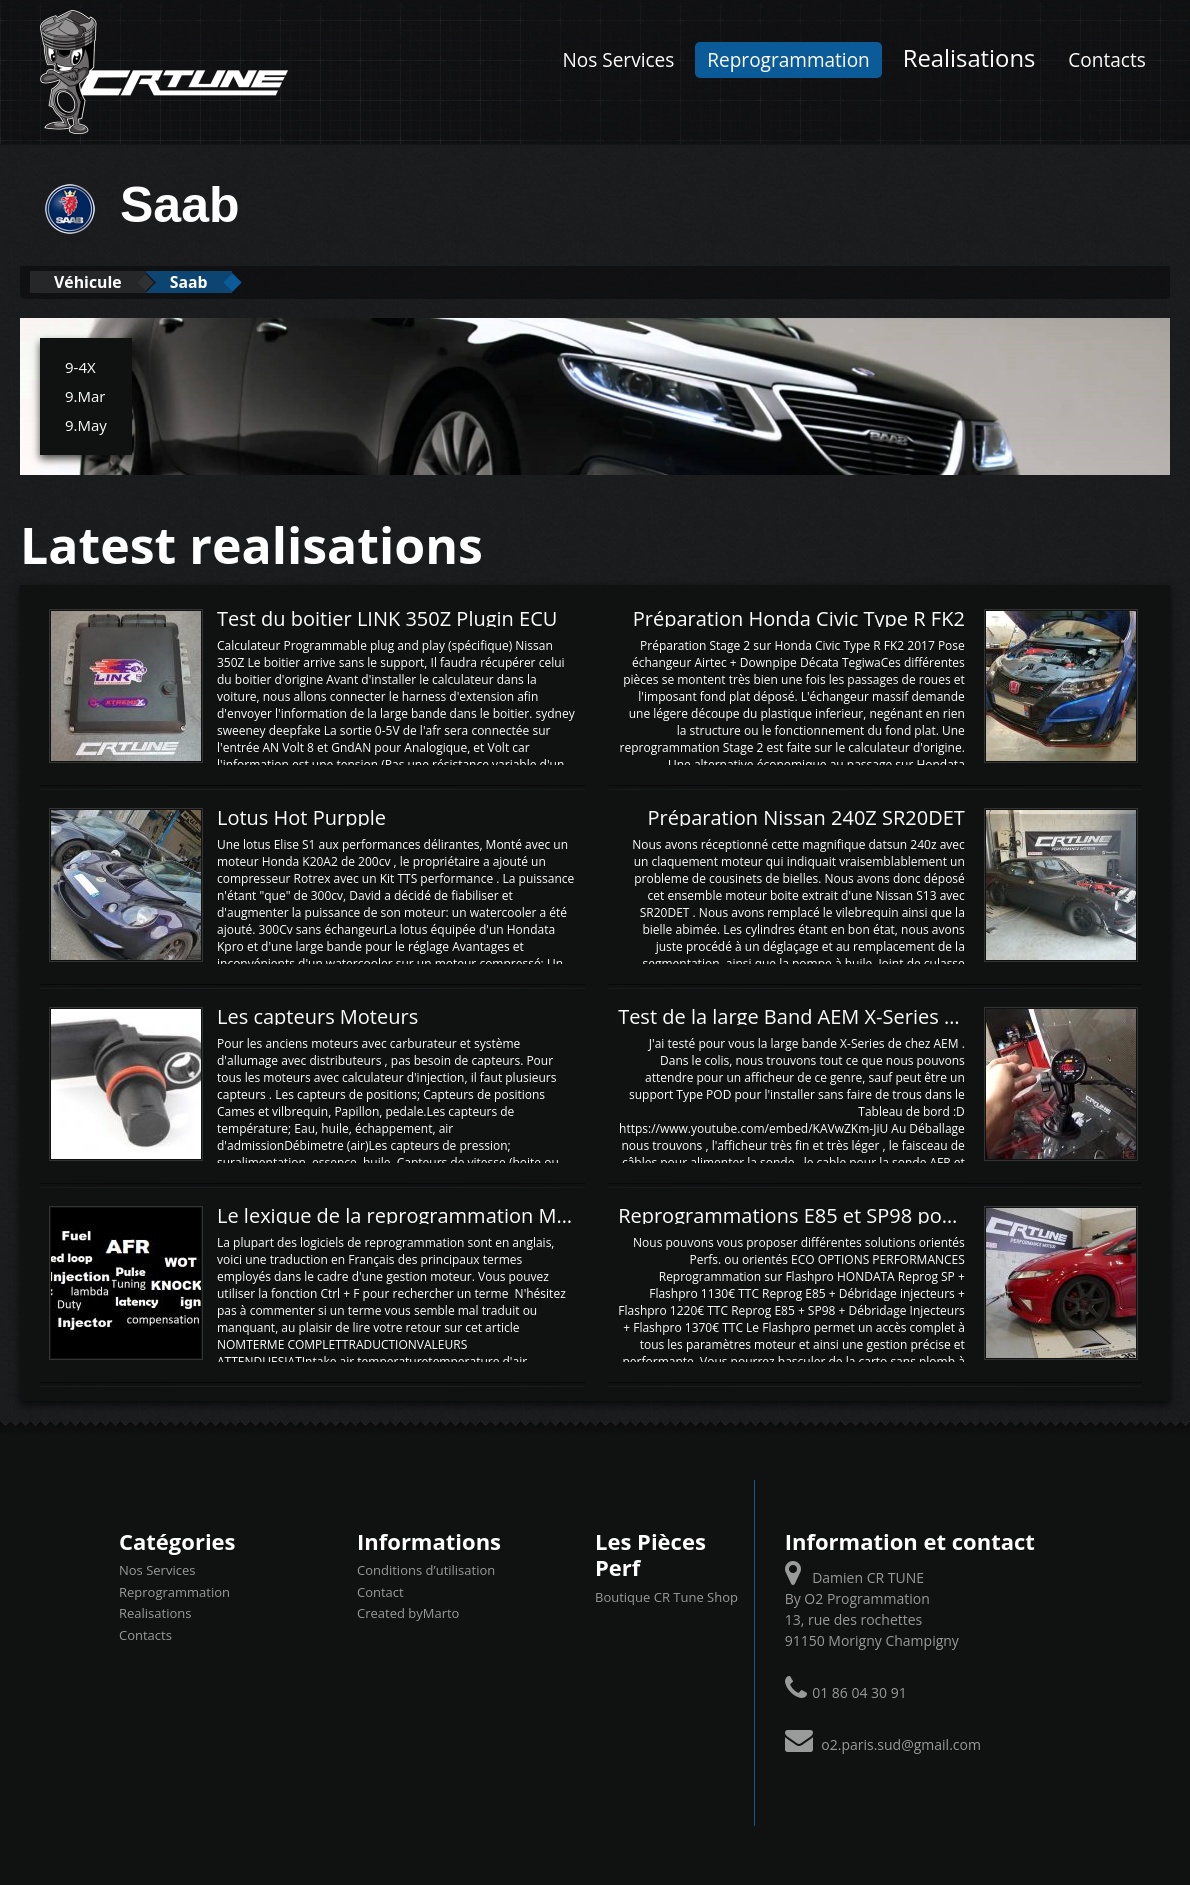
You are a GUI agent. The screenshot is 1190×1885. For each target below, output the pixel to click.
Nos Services (618, 60)
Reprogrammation (788, 60)
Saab (213, 281)
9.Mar (85, 395)
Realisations (969, 58)
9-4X (80, 366)
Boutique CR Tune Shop (666, 1596)
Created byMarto (408, 1612)
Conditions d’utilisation (426, 1569)
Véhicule (96, 281)
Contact (380, 1591)
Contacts (1106, 60)
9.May (86, 424)
